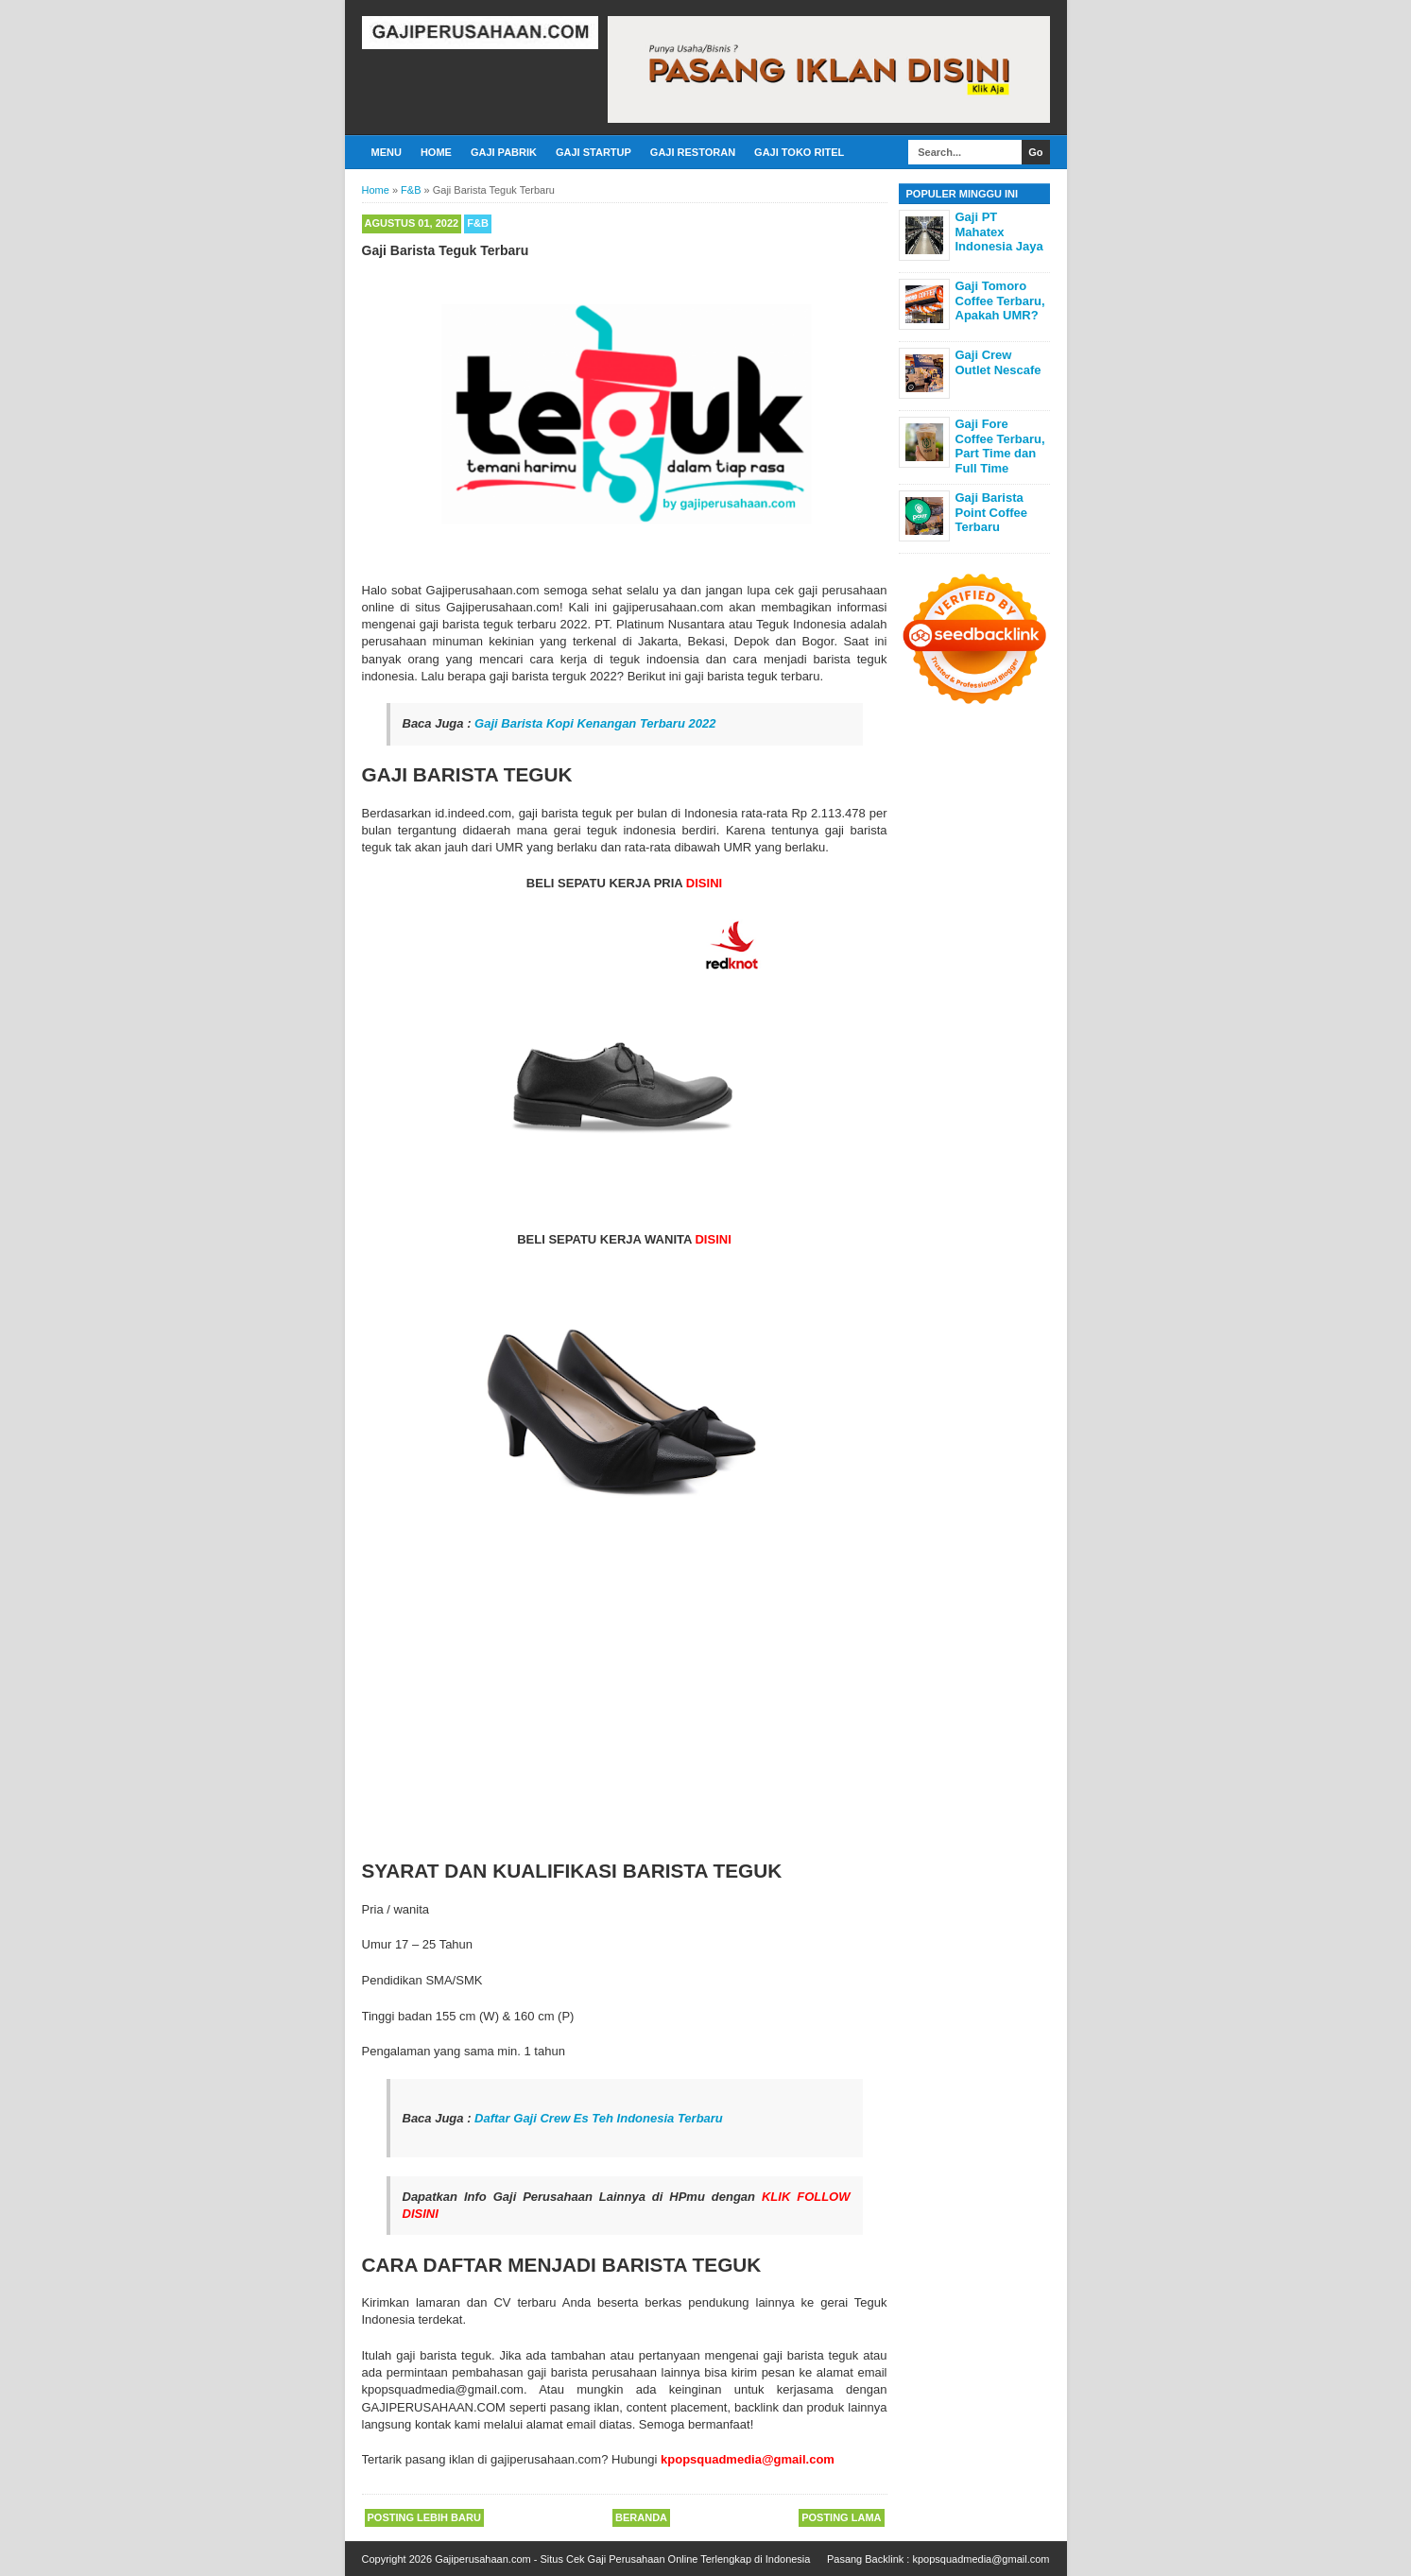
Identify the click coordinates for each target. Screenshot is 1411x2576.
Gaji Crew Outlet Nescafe (998, 362)
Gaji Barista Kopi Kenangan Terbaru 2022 (594, 723)
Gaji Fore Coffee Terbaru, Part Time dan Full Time (1000, 446)
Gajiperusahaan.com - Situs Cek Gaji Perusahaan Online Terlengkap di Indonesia (622, 2559)
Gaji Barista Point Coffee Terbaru (991, 512)
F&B (478, 223)
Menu (386, 152)
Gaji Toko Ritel (799, 152)
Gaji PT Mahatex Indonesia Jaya (999, 231)
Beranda (641, 2517)
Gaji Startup (593, 152)
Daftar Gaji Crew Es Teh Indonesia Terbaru (598, 2118)
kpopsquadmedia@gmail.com (980, 2559)
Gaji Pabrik (504, 152)
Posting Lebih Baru (424, 2517)
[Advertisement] (624, 1709)
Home (436, 152)
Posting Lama (841, 2517)
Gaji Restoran (692, 152)
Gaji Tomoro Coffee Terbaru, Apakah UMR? (1000, 300)
